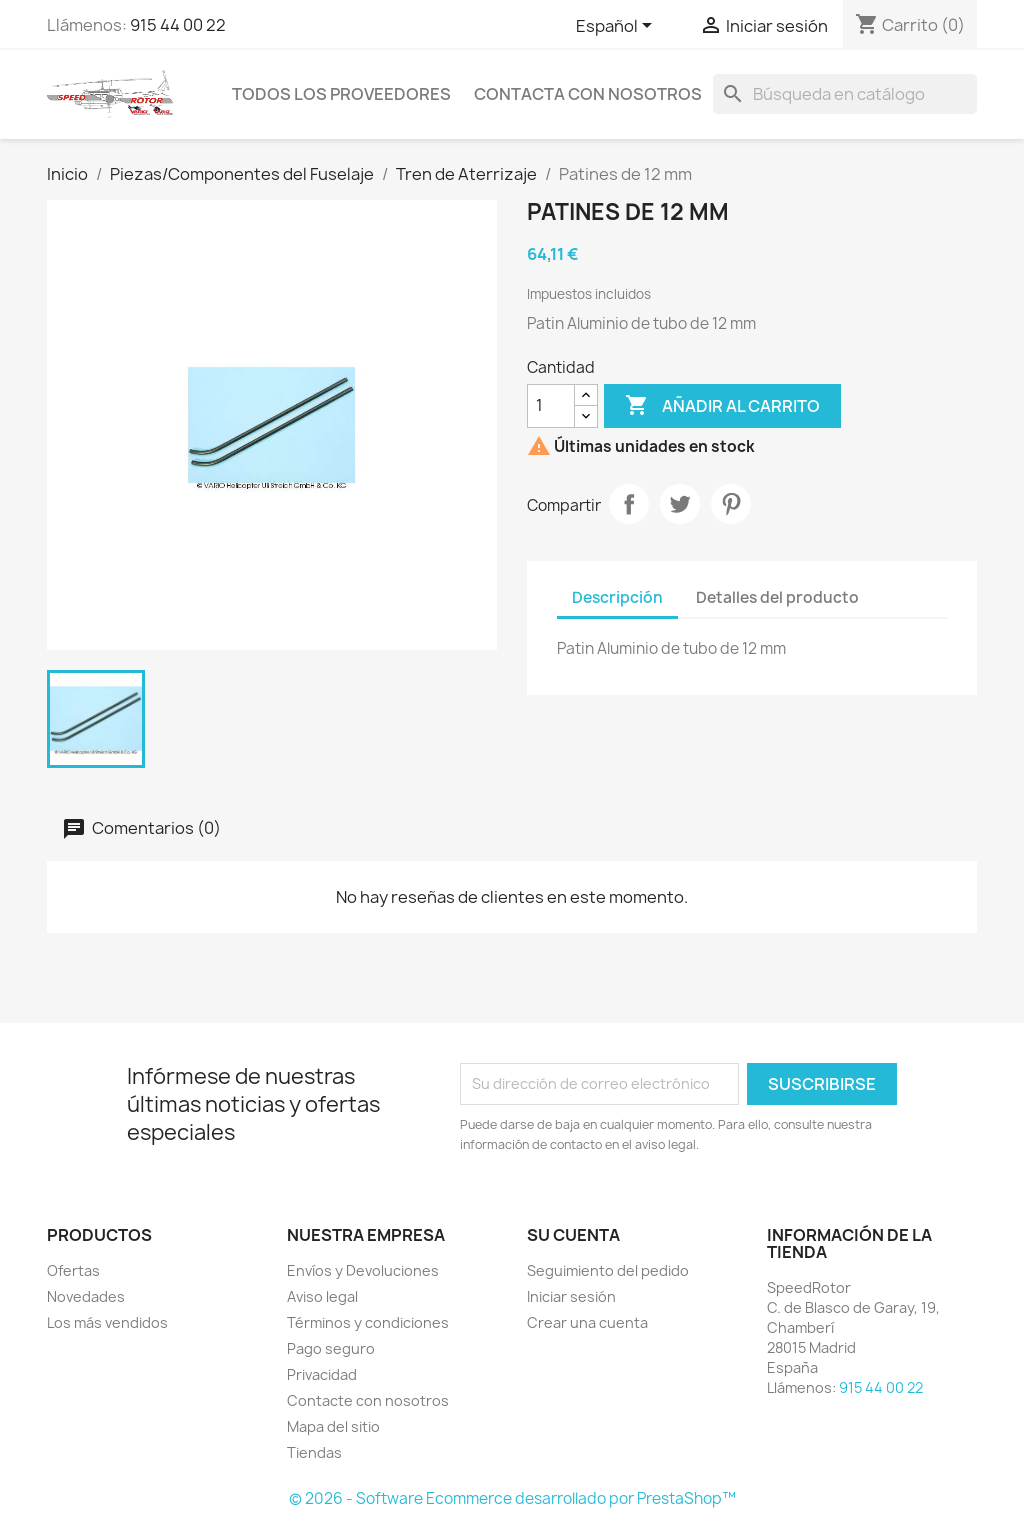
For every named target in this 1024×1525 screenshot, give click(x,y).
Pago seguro (331, 1348)
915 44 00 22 (178, 25)
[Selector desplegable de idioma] (617, 27)
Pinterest (731, 504)
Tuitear (680, 504)
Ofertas (73, 1270)
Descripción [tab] (617, 597)
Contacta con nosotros (588, 94)
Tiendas (314, 1452)
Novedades (86, 1296)
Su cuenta (573, 1235)
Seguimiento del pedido (608, 1270)
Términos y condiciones (368, 1322)
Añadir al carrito (722, 406)
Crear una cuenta (587, 1322)
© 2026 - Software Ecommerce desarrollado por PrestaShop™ (512, 1498)
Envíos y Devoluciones (363, 1270)
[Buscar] (845, 94)
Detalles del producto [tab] (777, 597)
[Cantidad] (551, 406)
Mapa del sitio (333, 1426)
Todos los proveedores (341, 94)
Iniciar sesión (571, 1296)
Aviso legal (322, 1296)
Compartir (629, 504)
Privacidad (322, 1374)
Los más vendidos (107, 1322)
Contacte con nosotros (368, 1400)
